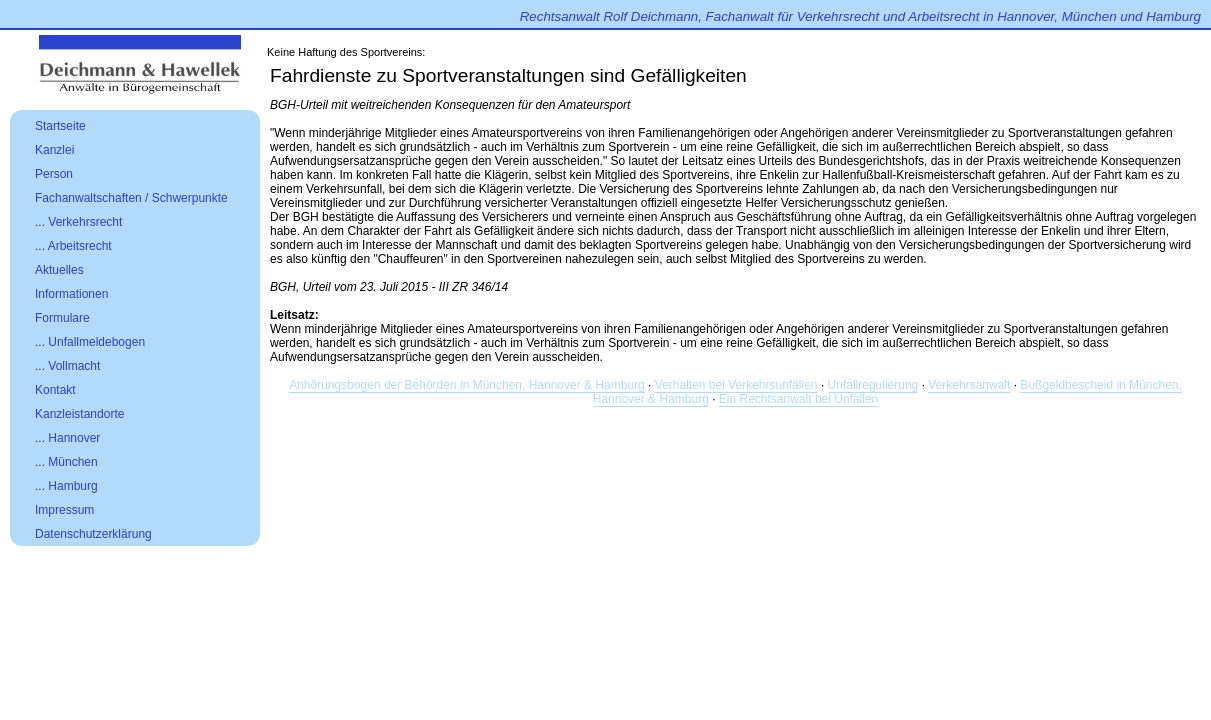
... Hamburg (66, 486)
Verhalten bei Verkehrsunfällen (736, 385)
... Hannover (67, 438)
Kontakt (55, 390)
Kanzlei (54, 150)
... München (66, 462)
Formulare (62, 318)
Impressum (64, 510)
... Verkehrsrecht (78, 222)
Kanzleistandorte (79, 414)
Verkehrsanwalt (969, 385)
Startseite (60, 126)
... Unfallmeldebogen (90, 342)
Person (54, 174)
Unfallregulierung (873, 385)
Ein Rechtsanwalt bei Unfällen (798, 399)
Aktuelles (59, 270)
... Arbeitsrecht (73, 246)
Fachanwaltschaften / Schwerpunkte (131, 198)
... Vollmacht (67, 366)
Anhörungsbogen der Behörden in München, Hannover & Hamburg (467, 385)
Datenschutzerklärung (93, 534)
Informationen (71, 294)
